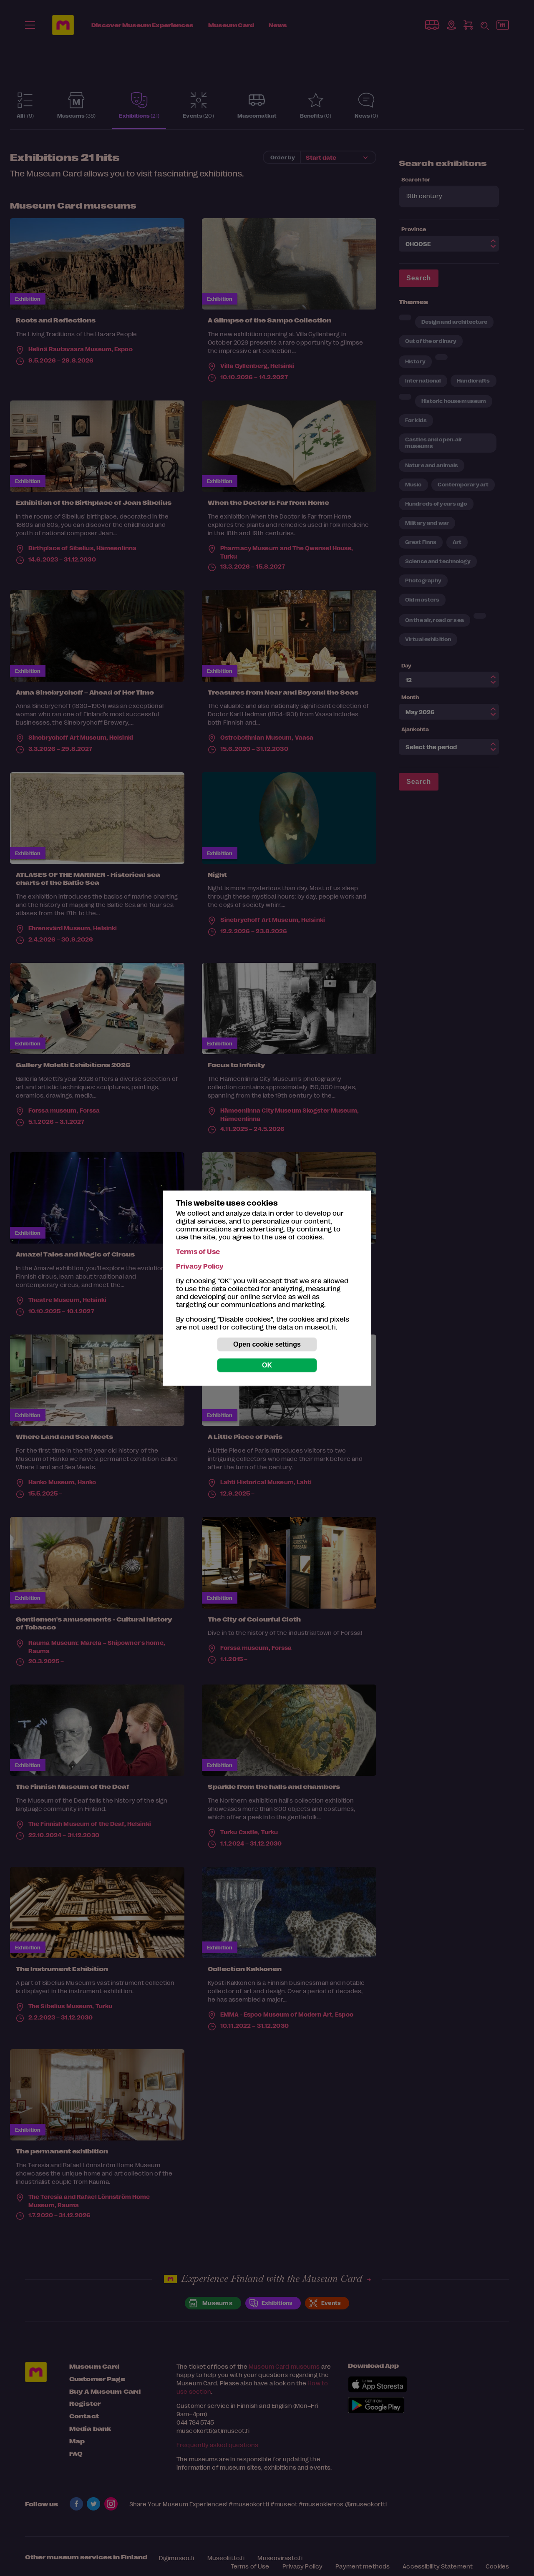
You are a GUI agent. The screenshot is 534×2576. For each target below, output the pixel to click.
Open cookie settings (267, 1344)
